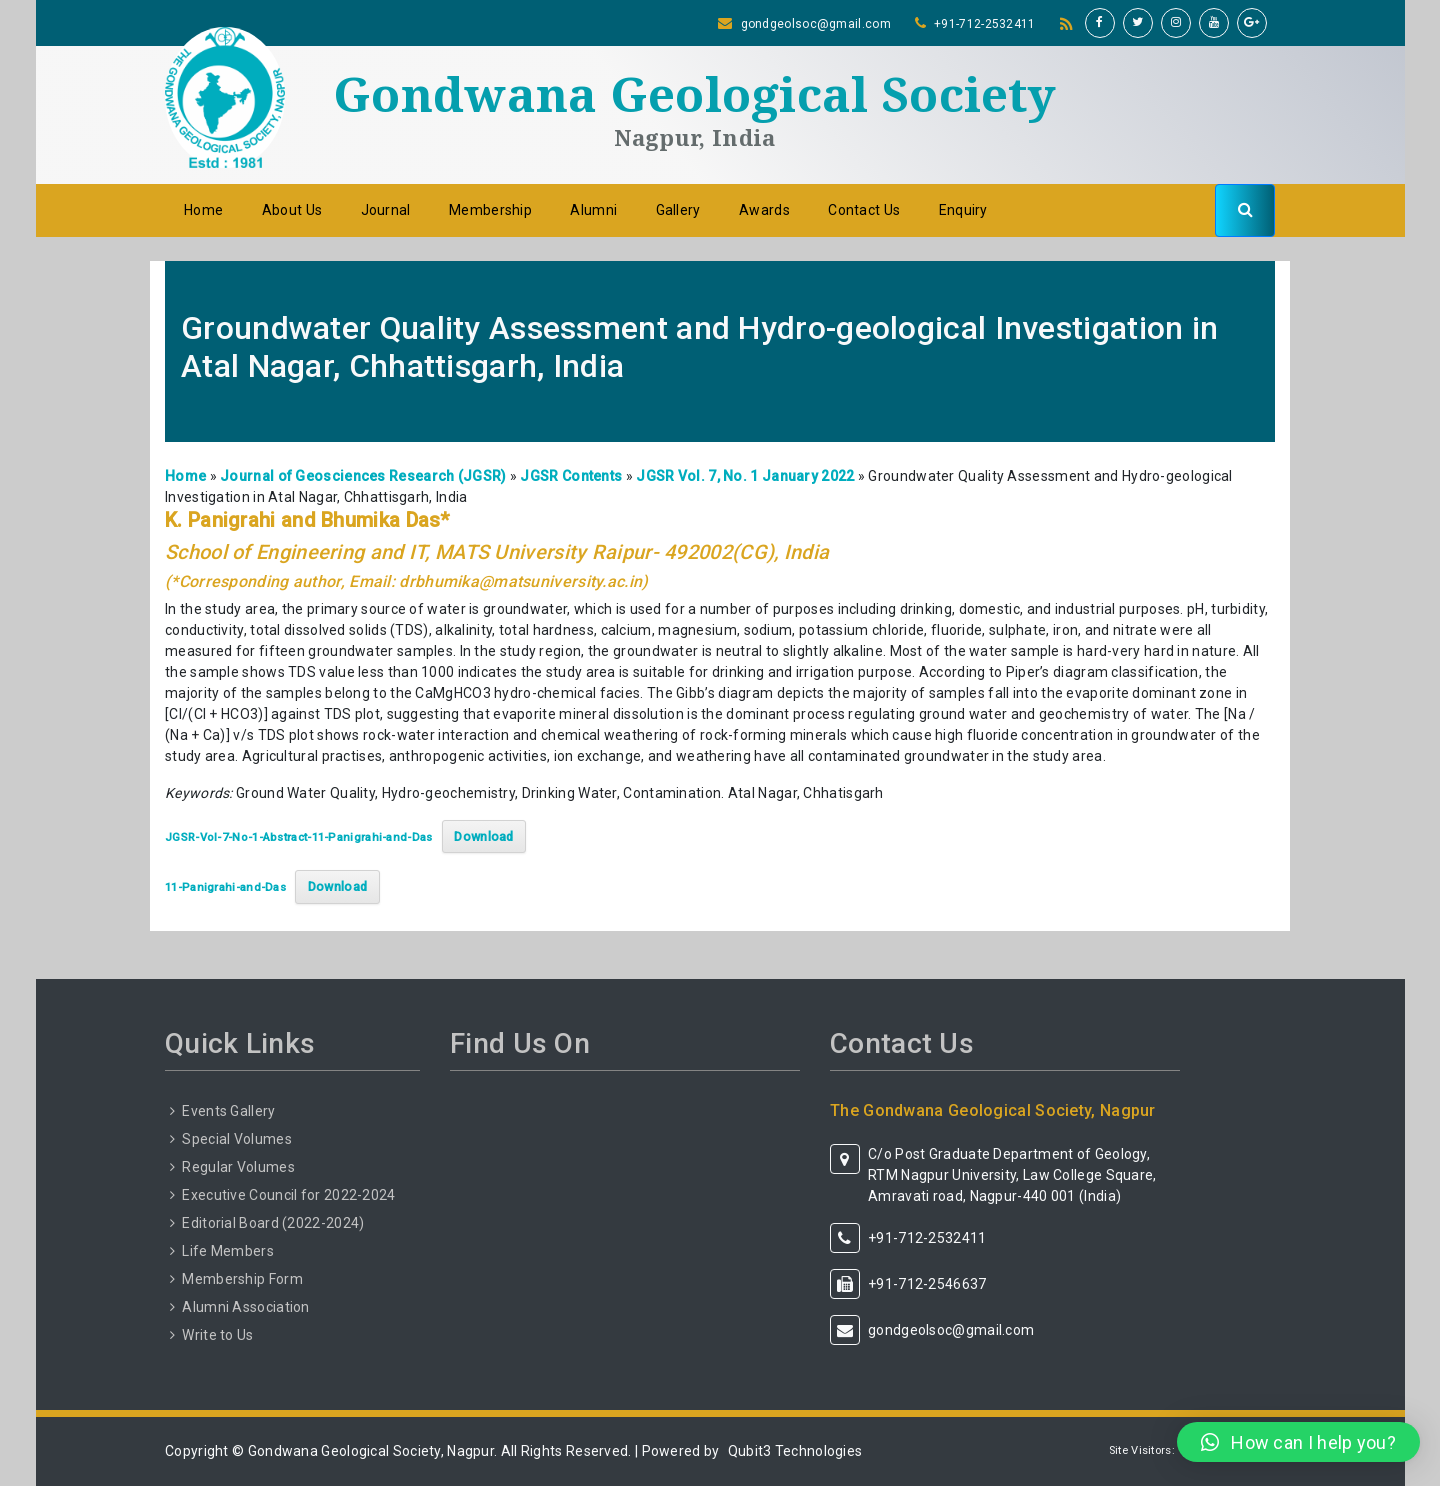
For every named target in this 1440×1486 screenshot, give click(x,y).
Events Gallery (228, 1111)
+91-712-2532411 (985, 24)
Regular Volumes (238, 1167)
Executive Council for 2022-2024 (288, 1195)
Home (203, 210)
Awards (764, 210)
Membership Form (242, 1279)
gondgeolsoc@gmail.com (816, 24)
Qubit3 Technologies (795, 1451)
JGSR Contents (571, 476)
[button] (1298, 1442)
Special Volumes (237, 1139)
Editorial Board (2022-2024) (273, 1223)
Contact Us (864, 210)
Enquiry (963, 210)
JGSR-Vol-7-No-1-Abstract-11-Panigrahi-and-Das (299, 837)
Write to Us (217, 1335)
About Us (292, 210)
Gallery (678, 210)
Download (483, 836)
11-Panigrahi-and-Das (225, 887)
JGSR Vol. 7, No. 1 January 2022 (745, 476)
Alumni (593, 210)
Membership (490, 210)
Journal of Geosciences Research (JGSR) (363, 476)
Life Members (228, 1251)
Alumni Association (245, 1307)
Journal (386, 210)
